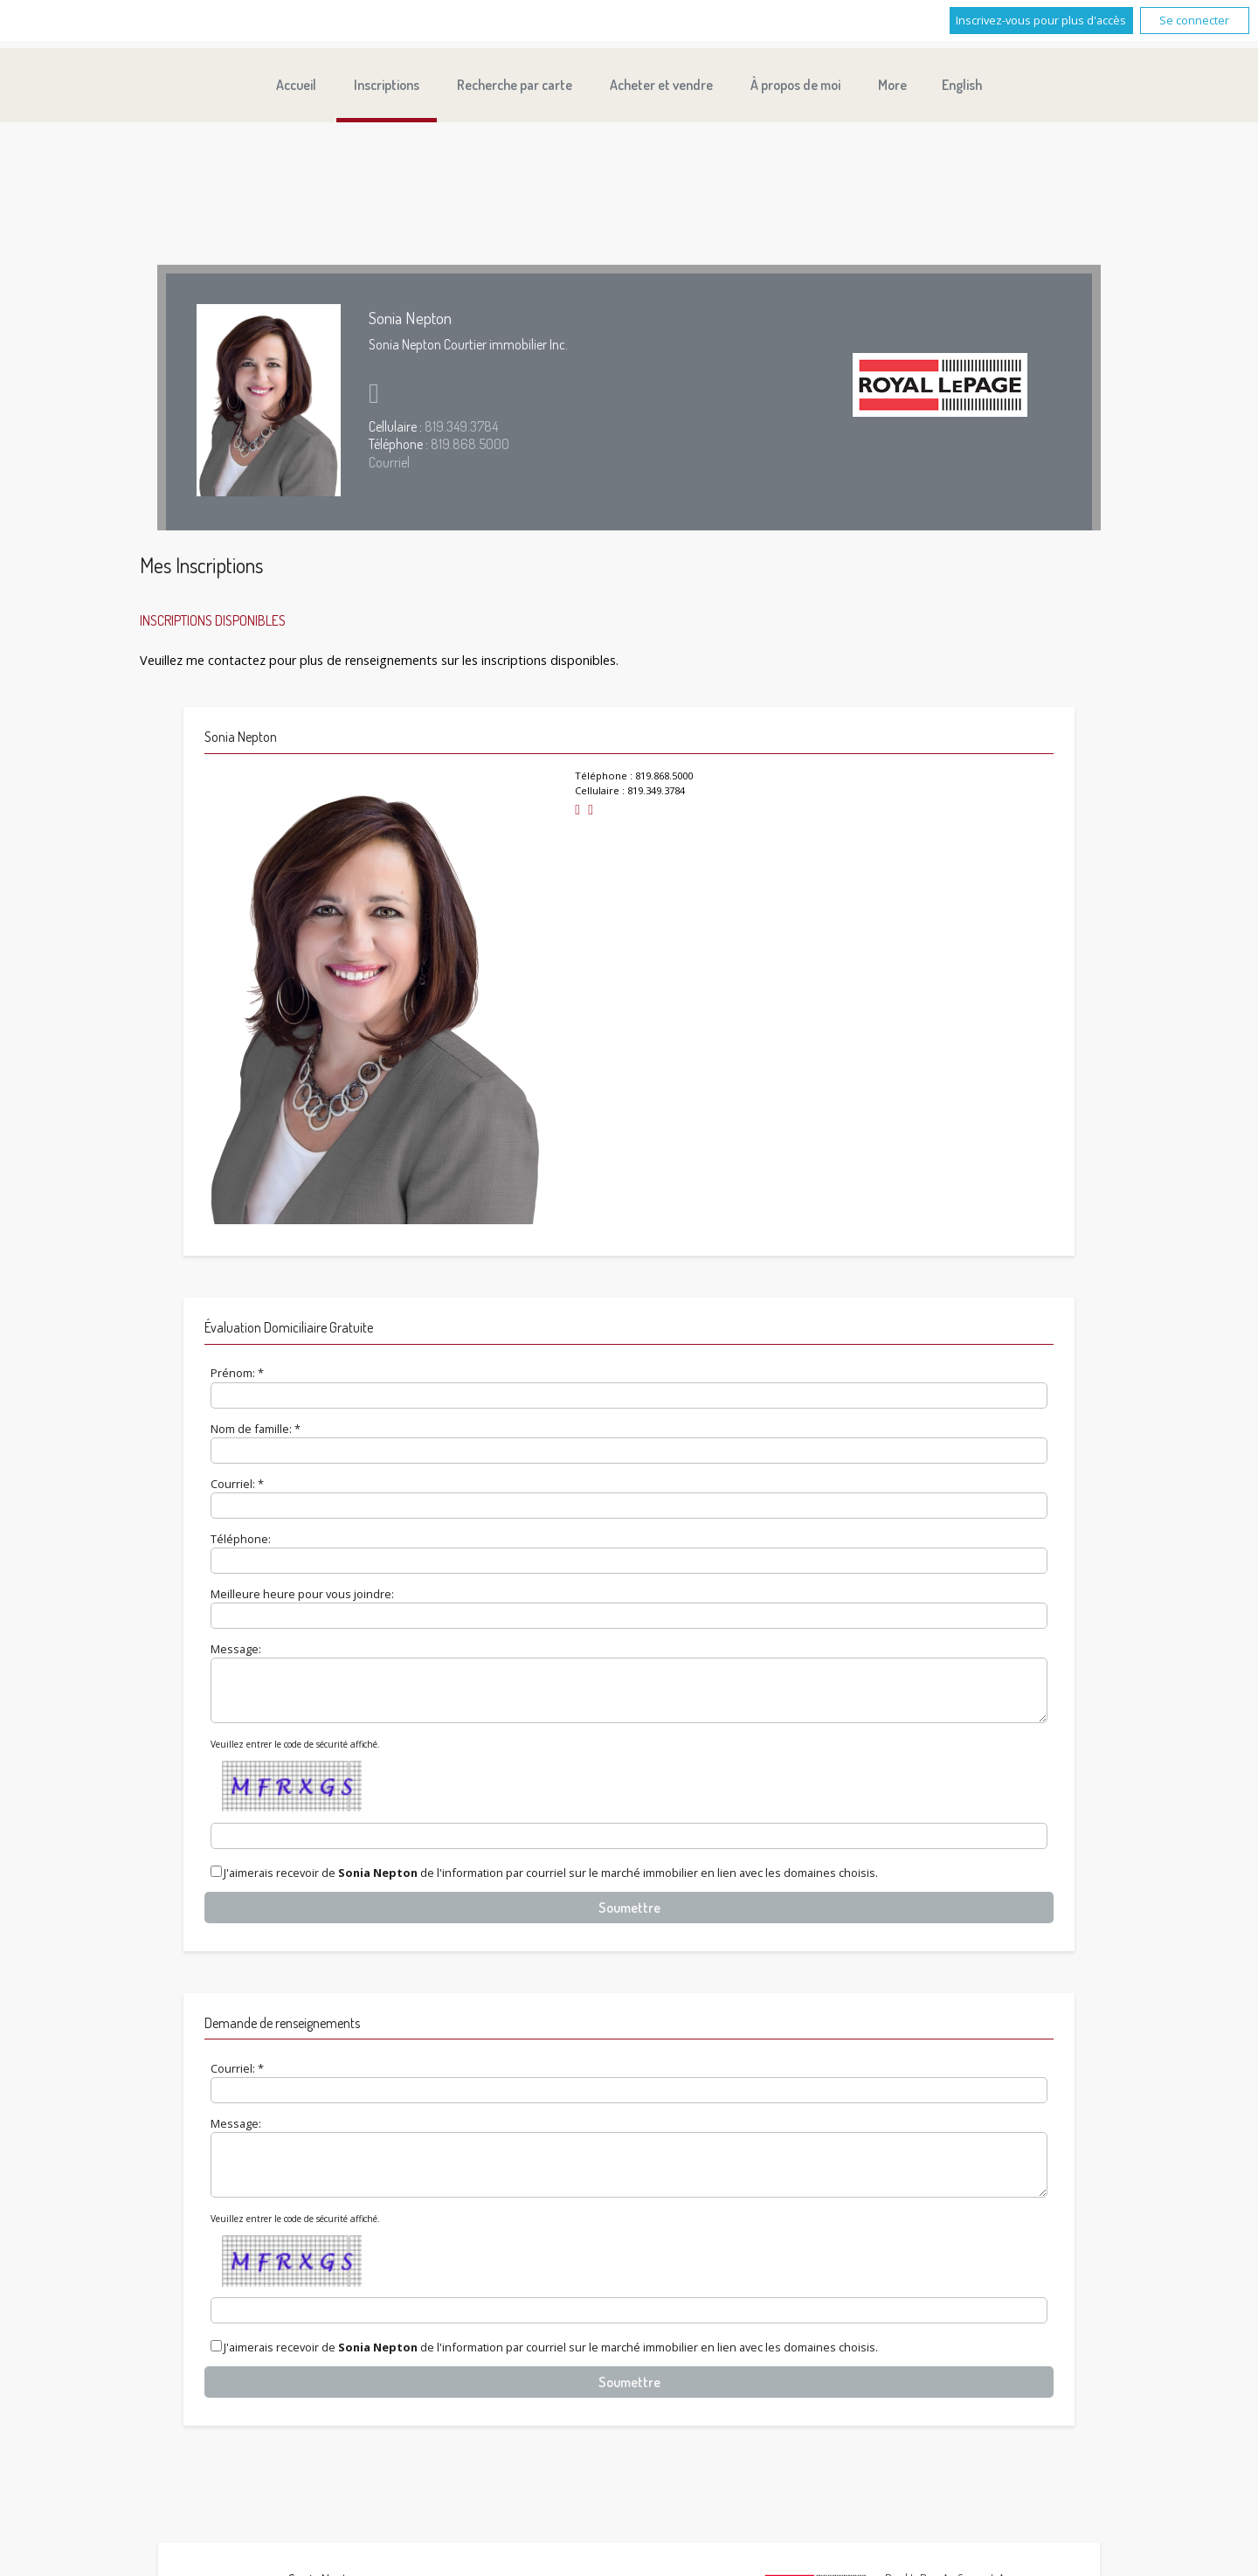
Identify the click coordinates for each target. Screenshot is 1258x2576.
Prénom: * (237, 1373)
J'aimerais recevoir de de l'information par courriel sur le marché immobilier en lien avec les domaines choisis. (551, 1883)
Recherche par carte (514, 84)
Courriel (389, 462)
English (962, 84)
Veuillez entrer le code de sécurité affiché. (295, 1754)
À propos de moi (795, 84)
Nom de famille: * (256, 1429)
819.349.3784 (461, 426)
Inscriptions (386, 84)
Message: (236, 1649)
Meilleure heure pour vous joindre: (302, 1594)
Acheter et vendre (661, 84)
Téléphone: (241, 1539)
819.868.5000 (470, 444)
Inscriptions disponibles (213, 620)
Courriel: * (237, 1484)
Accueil (296, 84)
